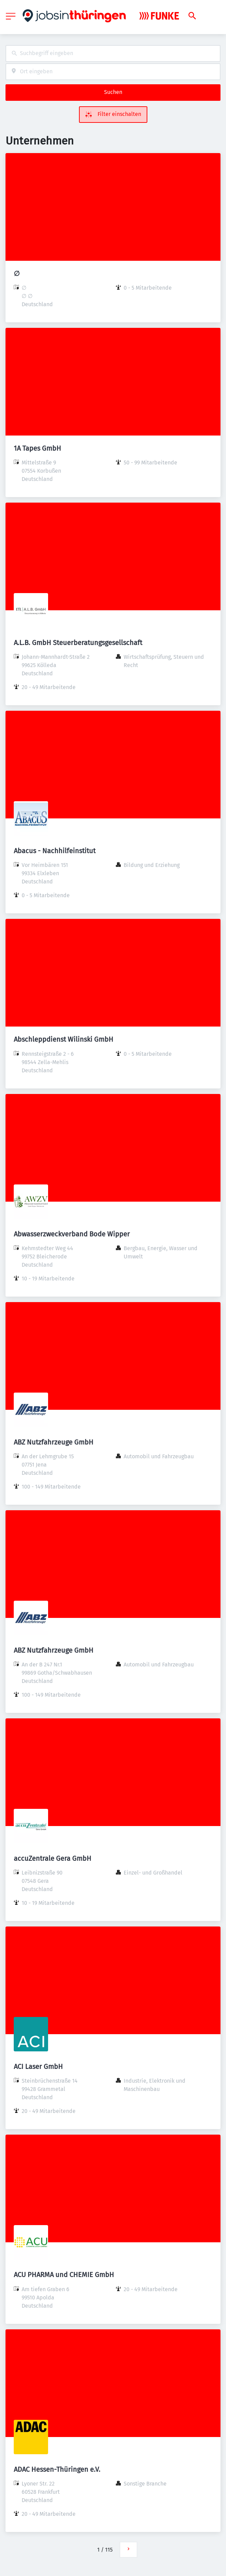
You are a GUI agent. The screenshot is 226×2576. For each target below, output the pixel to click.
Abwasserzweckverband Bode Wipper (72, 1234)
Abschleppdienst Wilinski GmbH (63, 1039)
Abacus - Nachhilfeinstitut (54, 851)
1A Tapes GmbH (37, 448)
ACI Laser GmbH (38, 2066)
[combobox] (113, 53)
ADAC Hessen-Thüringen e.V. (57, 2469)
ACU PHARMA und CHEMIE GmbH (64, 2275)
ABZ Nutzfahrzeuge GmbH (53, 1442)
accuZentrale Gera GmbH (52, 1858)
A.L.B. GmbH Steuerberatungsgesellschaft (78, 642)
